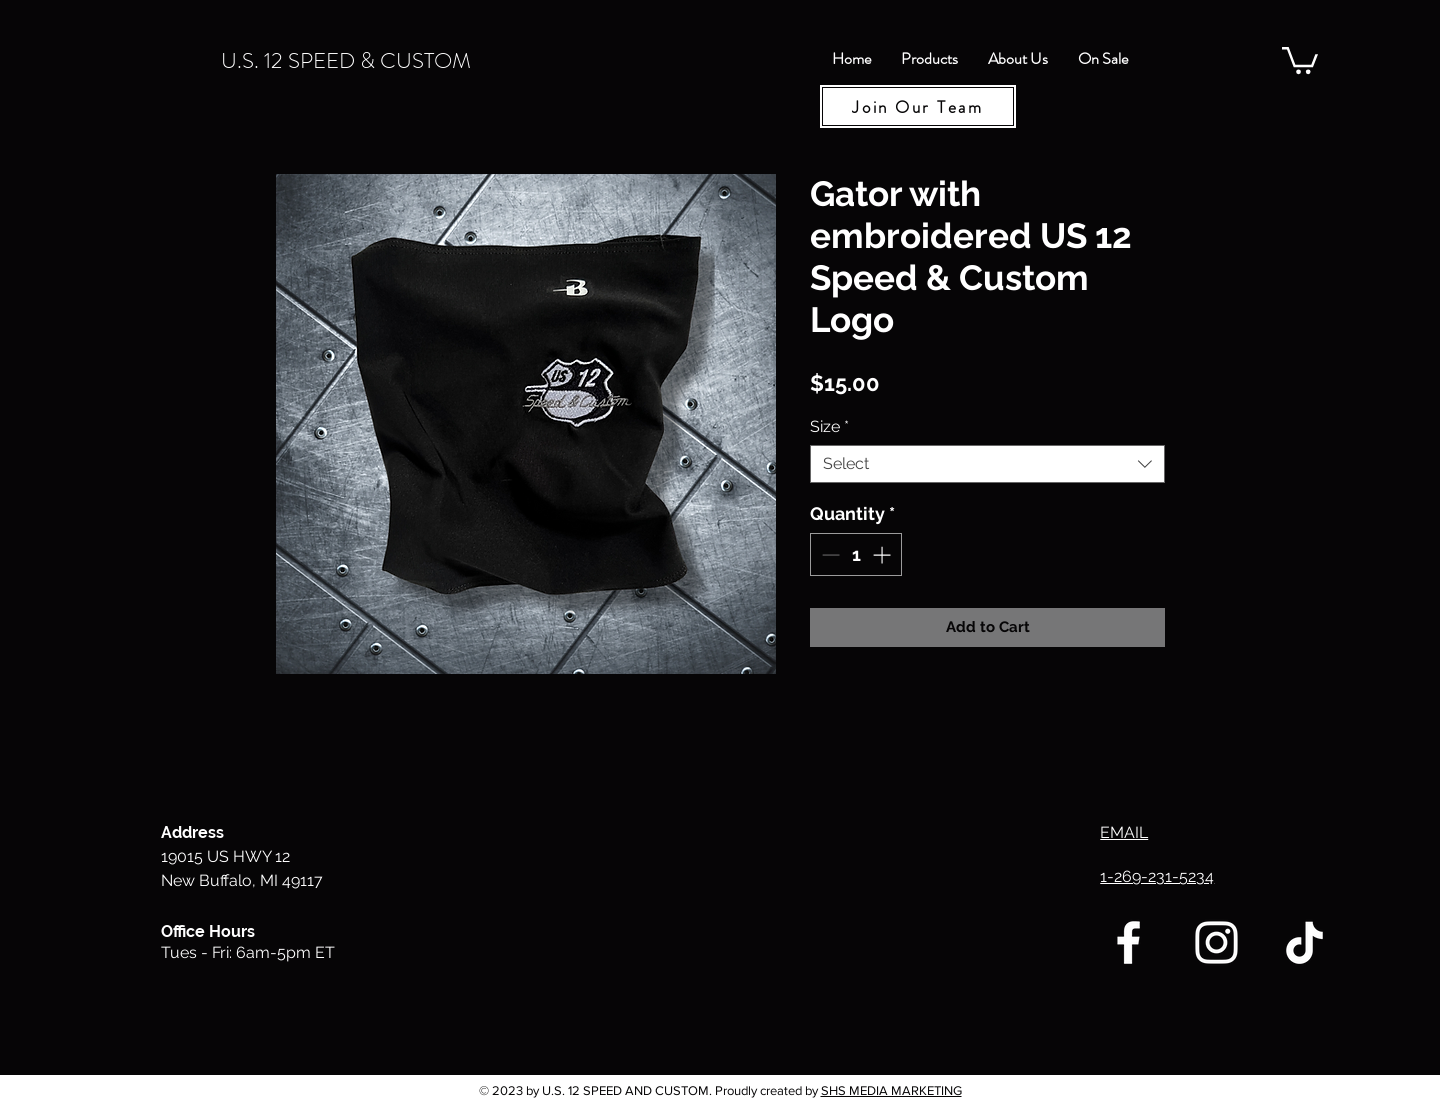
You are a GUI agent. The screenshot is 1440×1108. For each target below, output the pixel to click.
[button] (1300, 59)
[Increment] (883, 554)
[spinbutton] (856, 554)
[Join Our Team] (918, 106)
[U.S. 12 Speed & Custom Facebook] (1128, 942)
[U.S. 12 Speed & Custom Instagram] (1216, 942)
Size (829, 426)
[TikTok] (1304, 942)
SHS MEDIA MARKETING (891, 1090)
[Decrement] (828, 554)
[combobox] (987, 464)
